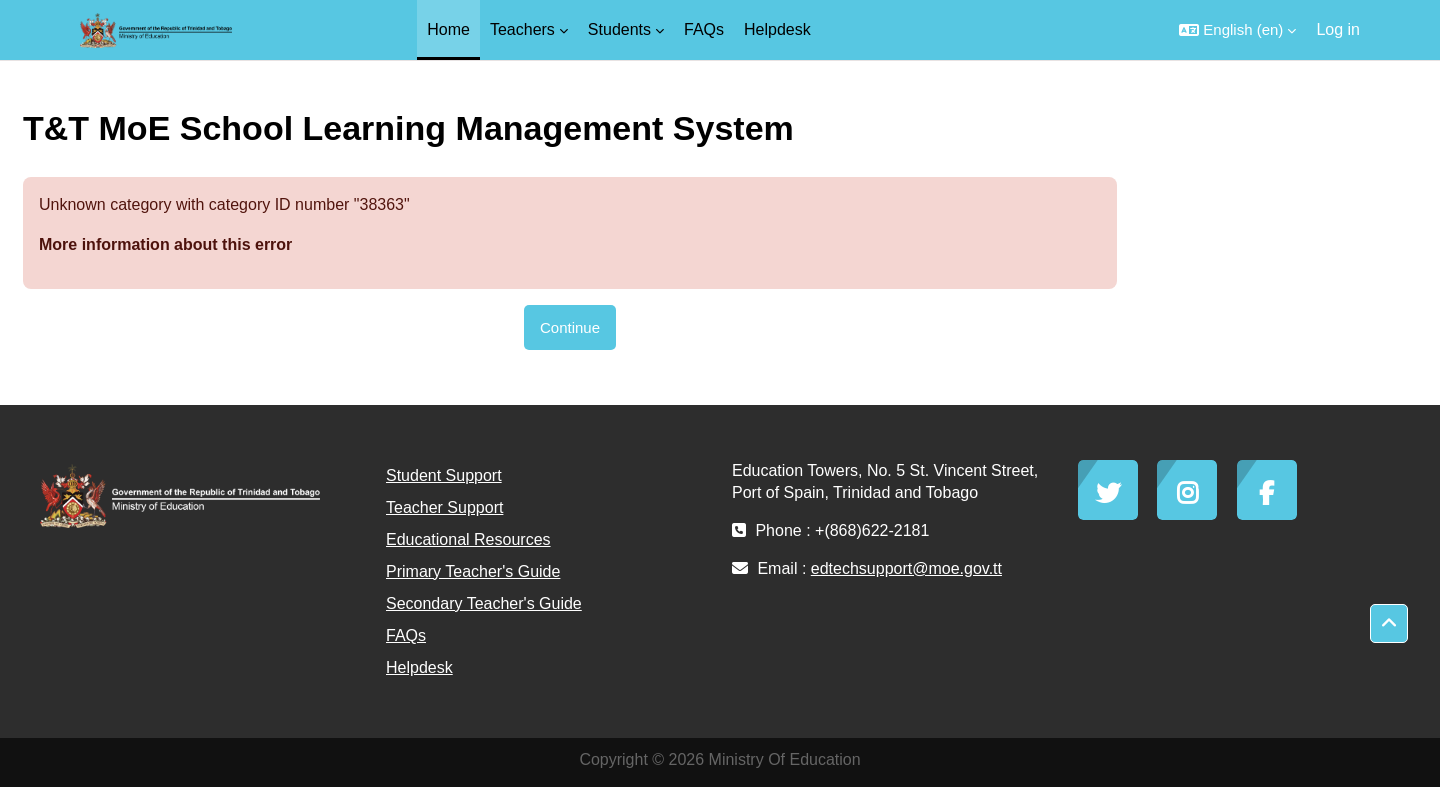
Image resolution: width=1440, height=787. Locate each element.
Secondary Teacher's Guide (484, 603)
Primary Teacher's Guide (473, 571)
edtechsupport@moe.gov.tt (906, 568)
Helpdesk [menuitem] (777, 29)
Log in (1338, 29)
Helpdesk (419, 667)
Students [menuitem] (619, 29)
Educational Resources (468, 539)
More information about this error (165, 244)
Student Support (444, 475)
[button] (1237, 30)
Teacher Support (444, 507)
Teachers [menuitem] (522, 29)
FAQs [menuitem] (704, 29)
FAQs (406, 635)
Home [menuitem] (448, 29)
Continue (570, 327)
